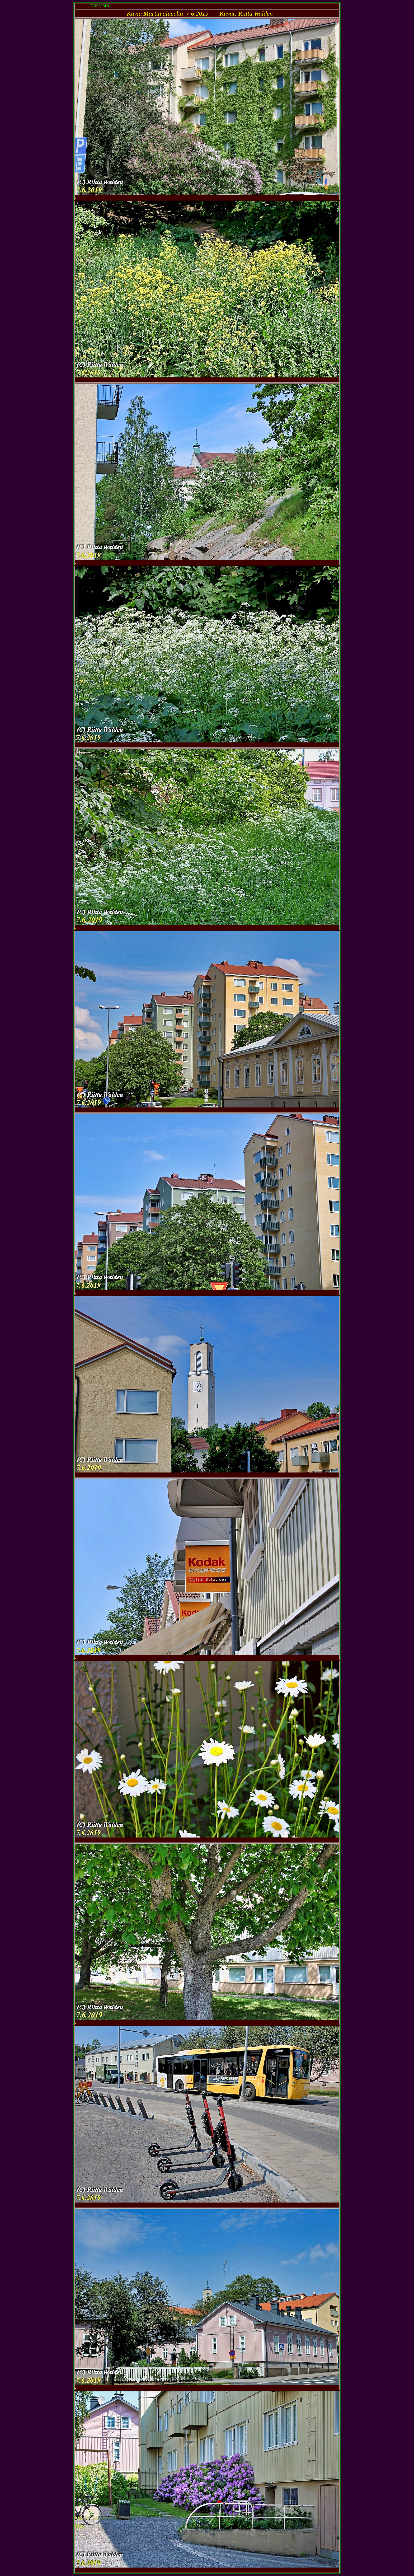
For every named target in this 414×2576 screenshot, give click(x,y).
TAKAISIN (99, 6)
